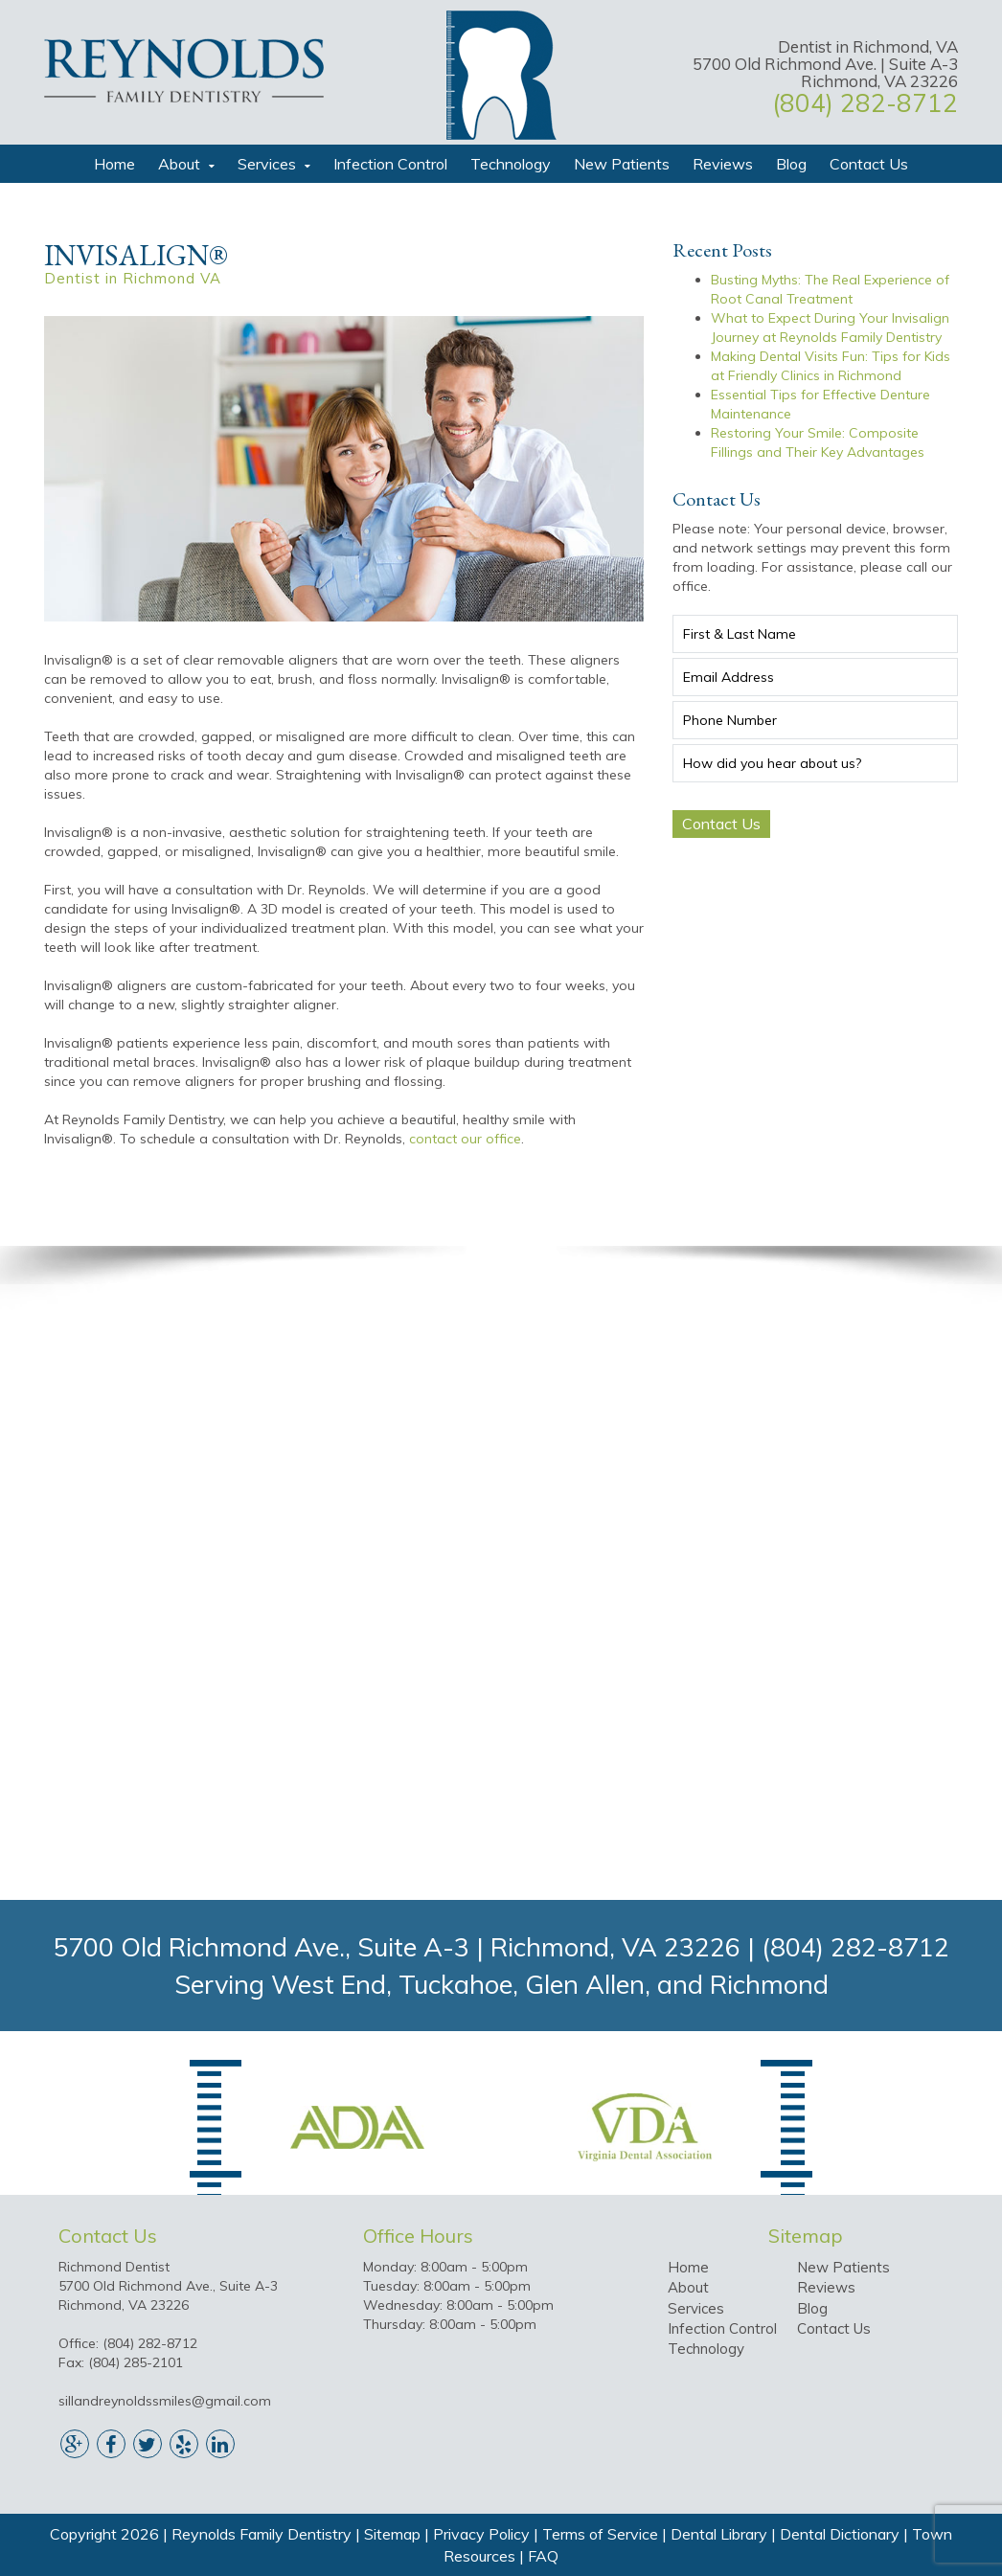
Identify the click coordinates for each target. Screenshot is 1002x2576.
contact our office (465, 1138)
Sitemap (392, 2533)
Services (267, 163)
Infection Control (390, 163)
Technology (510, 163)
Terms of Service (600, 2533)
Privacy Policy (481, 2533)
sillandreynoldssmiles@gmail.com (164, 2400)
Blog (791, 163)
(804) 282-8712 (865, 103)
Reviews (723, 163)
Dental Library (719, 2533)
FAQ (543, 2555)
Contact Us (869, 163)
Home (114, 163)
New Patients (622, 163)
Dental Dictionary (840, 2533)
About (179, 163)
